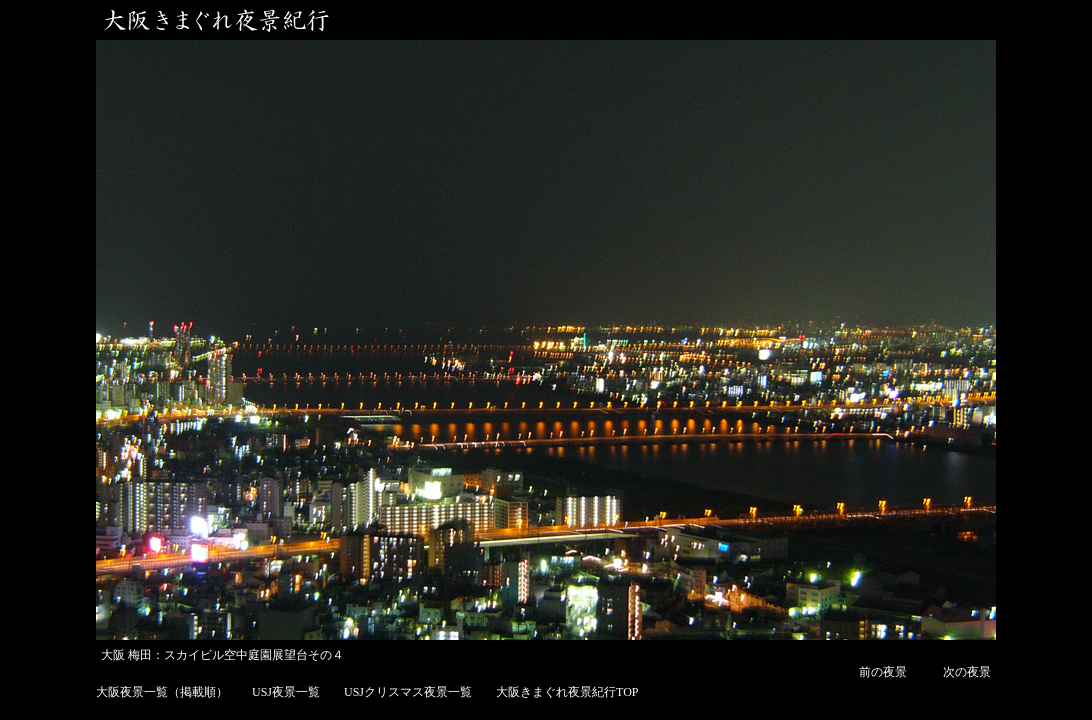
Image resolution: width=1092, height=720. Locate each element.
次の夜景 (967, 672)
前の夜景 (883, 672)
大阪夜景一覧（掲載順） (162, 692)
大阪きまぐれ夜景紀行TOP (567, 692)
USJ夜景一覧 (286, 692)
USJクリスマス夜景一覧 (408, 692)
